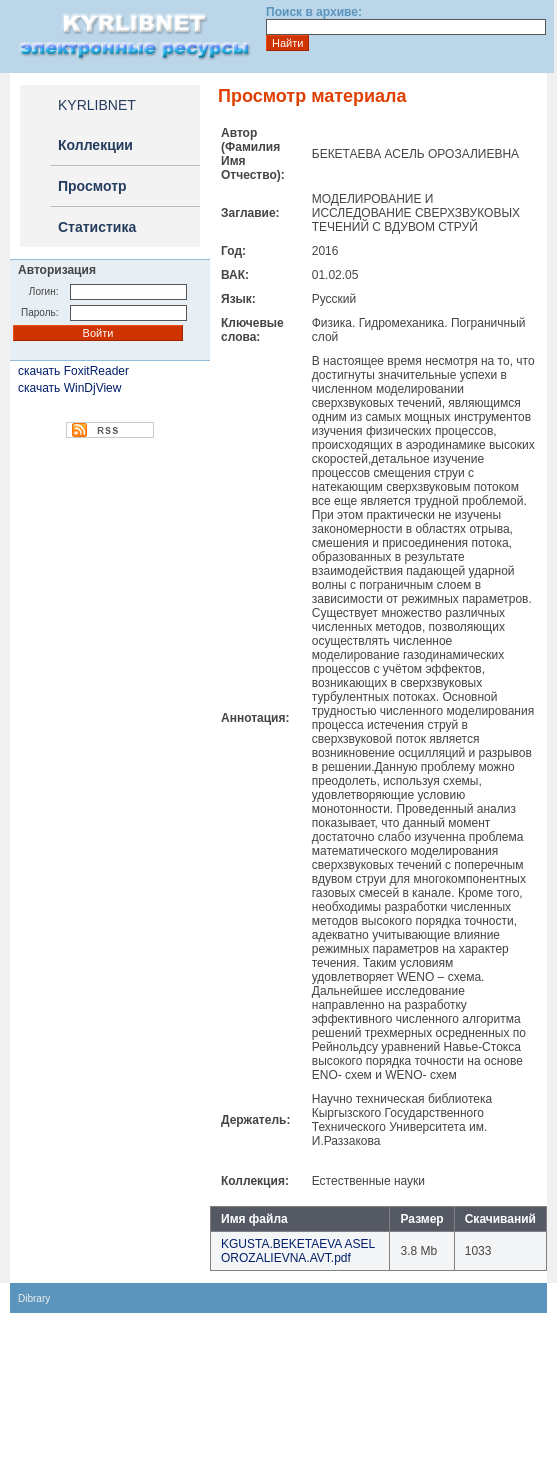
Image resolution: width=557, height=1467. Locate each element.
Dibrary (34, 1298)
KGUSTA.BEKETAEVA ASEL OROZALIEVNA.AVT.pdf (298, 1251)
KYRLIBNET (97, 105)
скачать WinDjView (69, 388)
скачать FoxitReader (73, 371)
